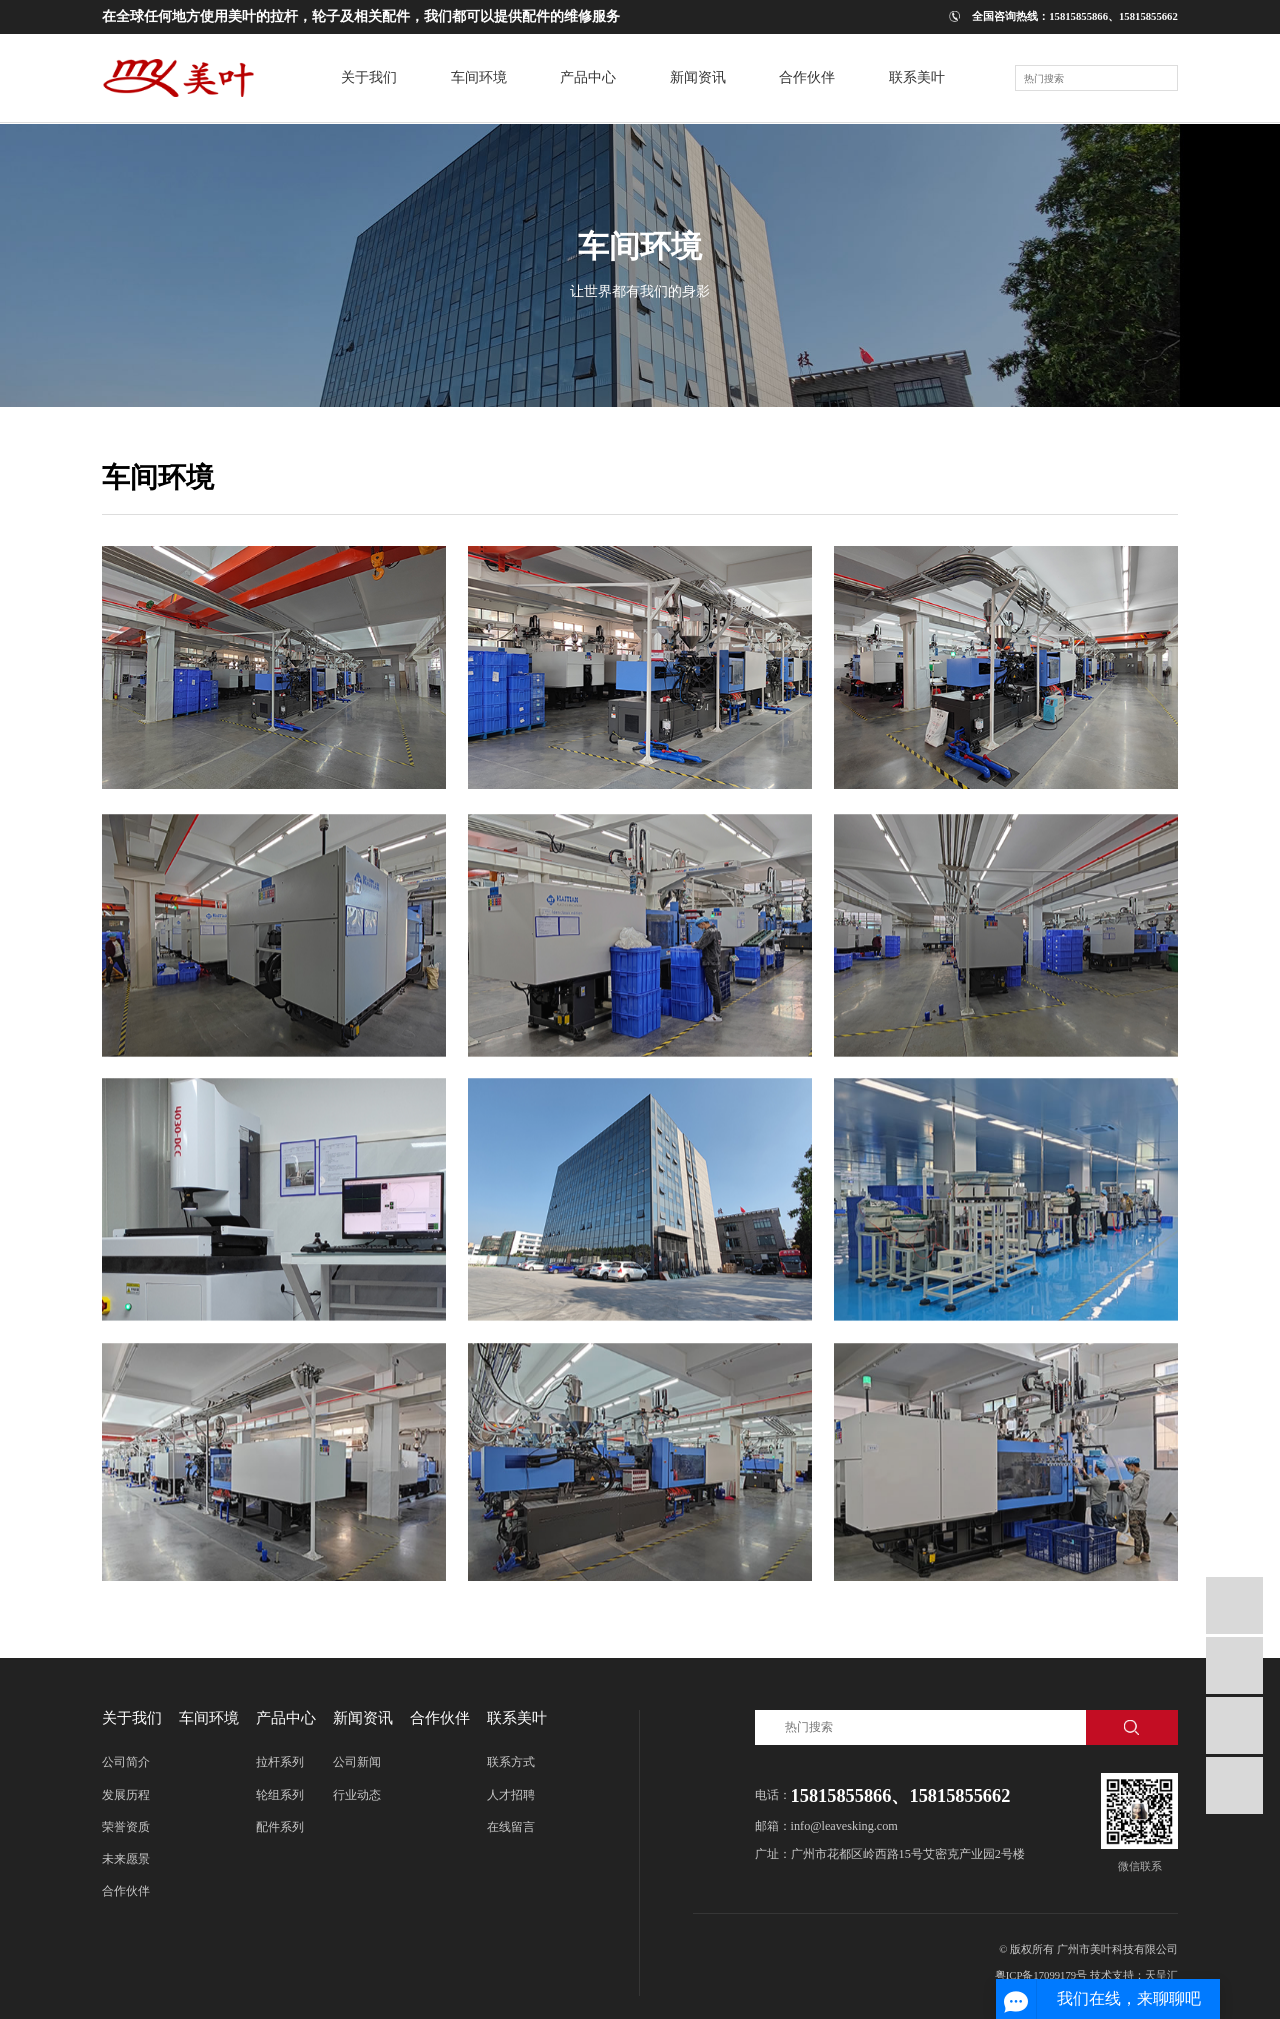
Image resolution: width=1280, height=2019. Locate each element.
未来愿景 (126, 1859)
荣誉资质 (126, 1827)
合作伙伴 (126, 1891)
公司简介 (126, 1762)
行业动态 (357, 1795)
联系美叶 (517, 1717)
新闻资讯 (363, 1717)
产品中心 (286, 1717)
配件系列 (280, 1827)
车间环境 (209, 1717)
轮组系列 (280, 1795)
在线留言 (511, 1827)
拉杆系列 (280, 1762)
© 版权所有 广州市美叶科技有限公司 (1088, 1949)
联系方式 (511, 1762)
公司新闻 (357, 1762)
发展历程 (126, 1795)
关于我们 (132, 1717)
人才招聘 (511, 1795)
